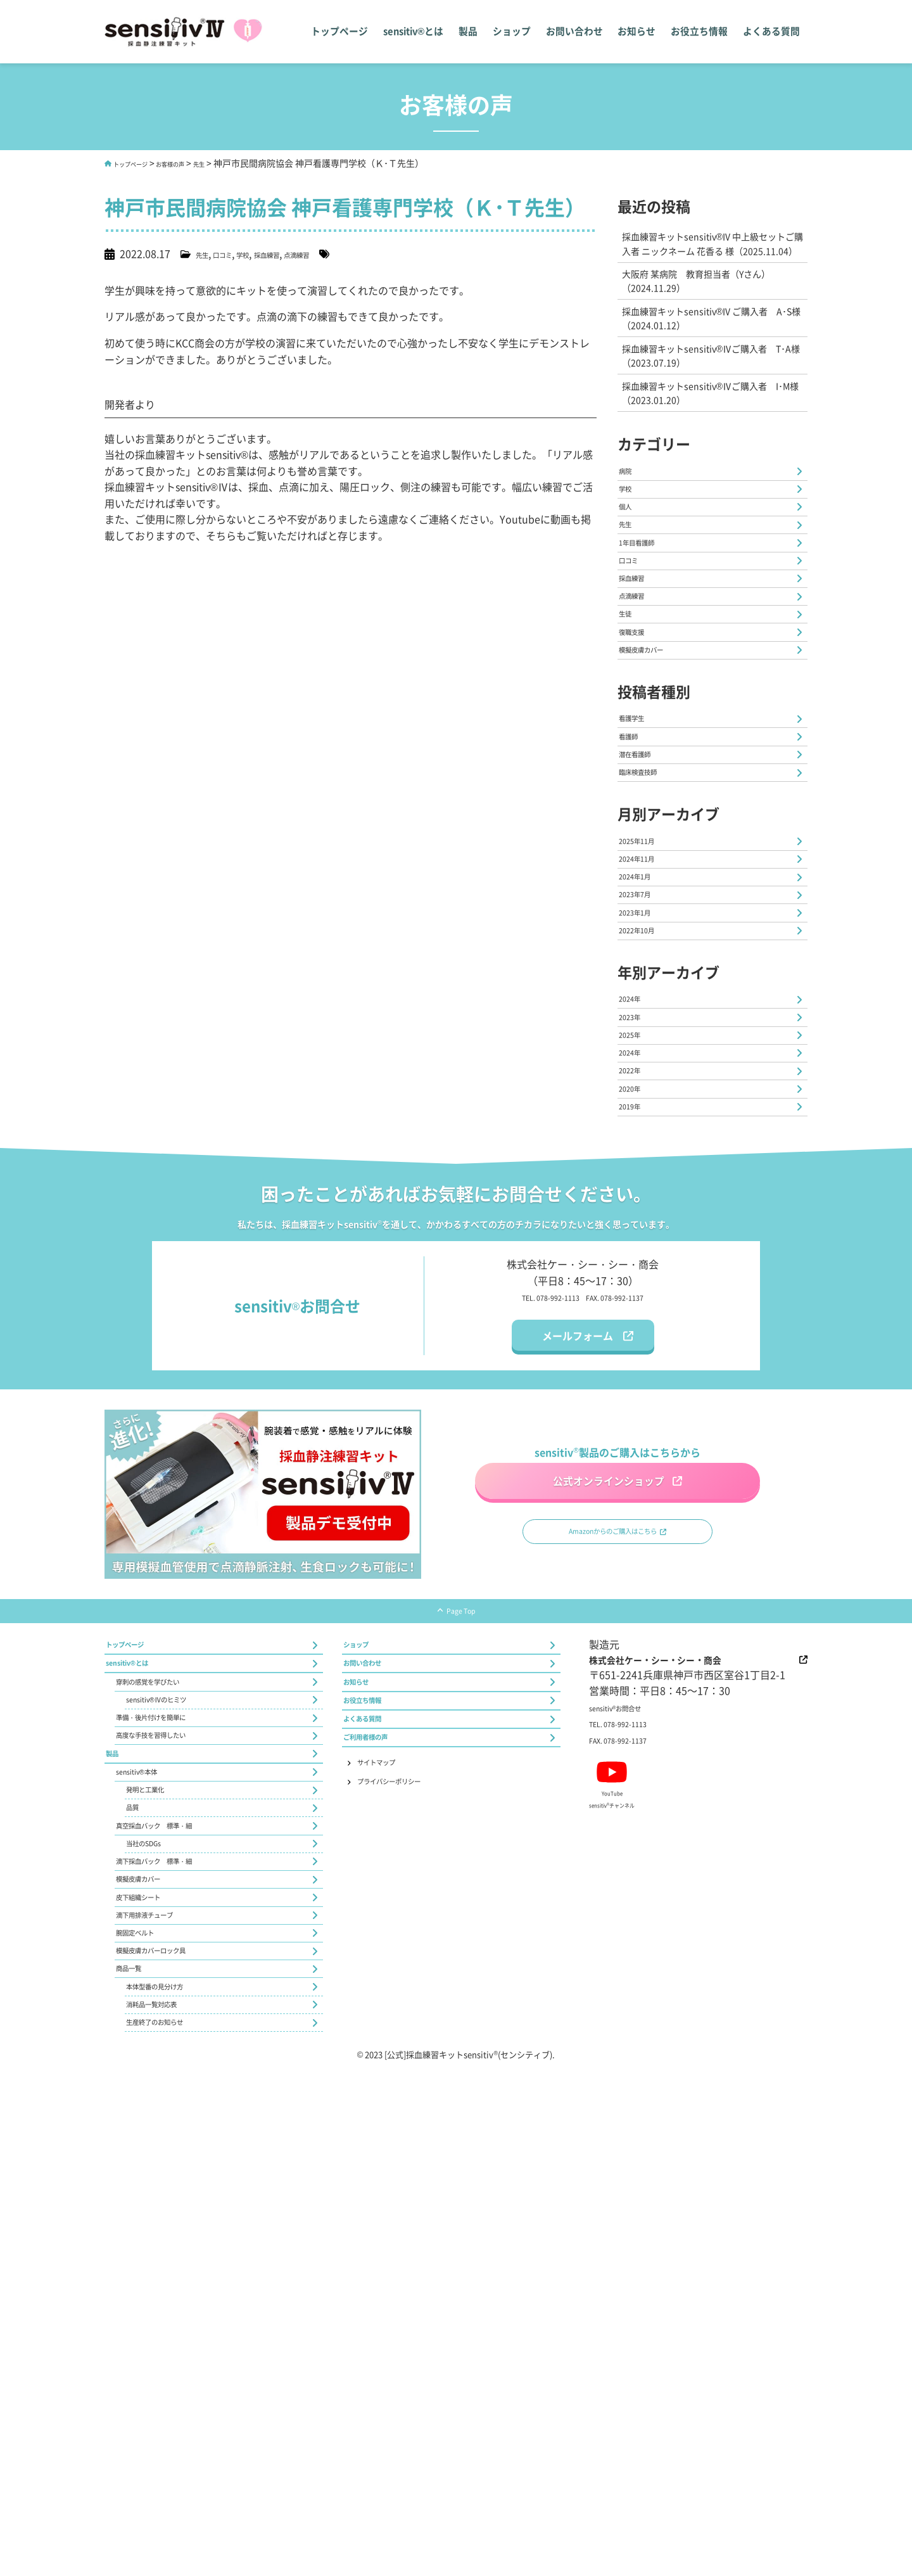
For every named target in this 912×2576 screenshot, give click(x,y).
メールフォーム (577, 1626)
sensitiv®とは (415, 31)
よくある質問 (772, 31)
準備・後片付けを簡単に (172, 2068)
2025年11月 (647, 1018)
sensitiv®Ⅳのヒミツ (173, 2042)
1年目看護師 (648, 619)
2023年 (636, 1257)
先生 (241, 162)
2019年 (636, 1392)
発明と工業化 (157, 2177)
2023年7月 (644, 1099)
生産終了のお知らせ (172, 2527)
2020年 (636, 1366)
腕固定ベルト (147, 2393)
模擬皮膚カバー (655, 781)
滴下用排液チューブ (162, 2366)
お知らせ (639, 31)
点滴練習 (346, 253)
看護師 (635, 886)
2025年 (636, 1284)
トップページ (342, 31)
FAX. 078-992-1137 (631, 1587)
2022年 (636, 1338)
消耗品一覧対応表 (167, 2501)
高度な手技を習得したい (172, 2095)
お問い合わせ (577, 31)
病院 (630, 511)
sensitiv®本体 (148, 2150)
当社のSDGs (154, 2258)
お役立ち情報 (701, 31)
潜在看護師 (645, 913)
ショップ (515, 31)
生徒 (630, 727)
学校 (265, 253)
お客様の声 (202, 162)
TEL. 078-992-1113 (534, 1587)
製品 (470, 31)
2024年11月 (647, 1044)
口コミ (235, 253)
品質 (137, 2204)
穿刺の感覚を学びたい (167, 2014)
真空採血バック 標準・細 (177, 2231)
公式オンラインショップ (603, 1765)
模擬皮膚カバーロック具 (172, 2420)
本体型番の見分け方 (172, 2474)
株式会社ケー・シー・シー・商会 (688, 1973)
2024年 (636, 1231)
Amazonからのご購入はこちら (610, 1831)
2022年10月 (647, 1153)
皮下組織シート (152, 2339)
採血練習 (301, 253)
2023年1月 (644, 1125)
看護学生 (640, 859)
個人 (630, 565)
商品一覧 (137, 2447)
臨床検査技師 (650, 940)
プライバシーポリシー (413, 2156)
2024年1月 (644, 1072)
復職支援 (640, 754)
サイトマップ (392, 2130)
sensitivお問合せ (629, 2024)
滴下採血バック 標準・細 (177, 2285)
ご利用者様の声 (379, 2097)
